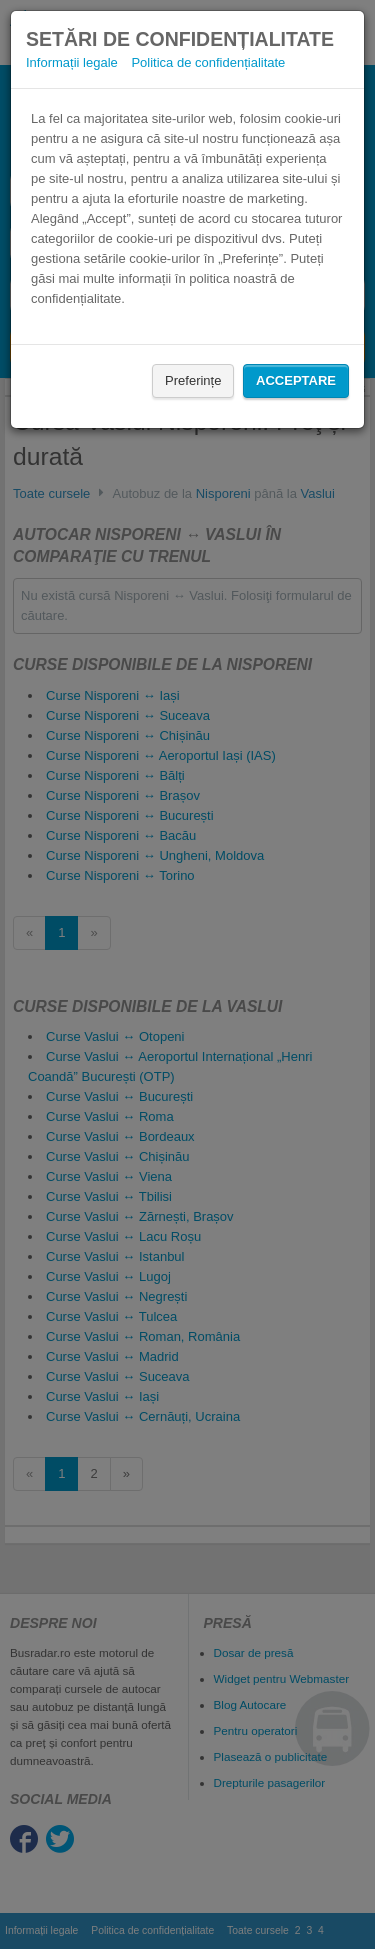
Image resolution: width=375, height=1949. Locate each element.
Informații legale (72, 62)
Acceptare (296, 380)
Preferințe (193, 380)
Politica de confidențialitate (208, 62)
